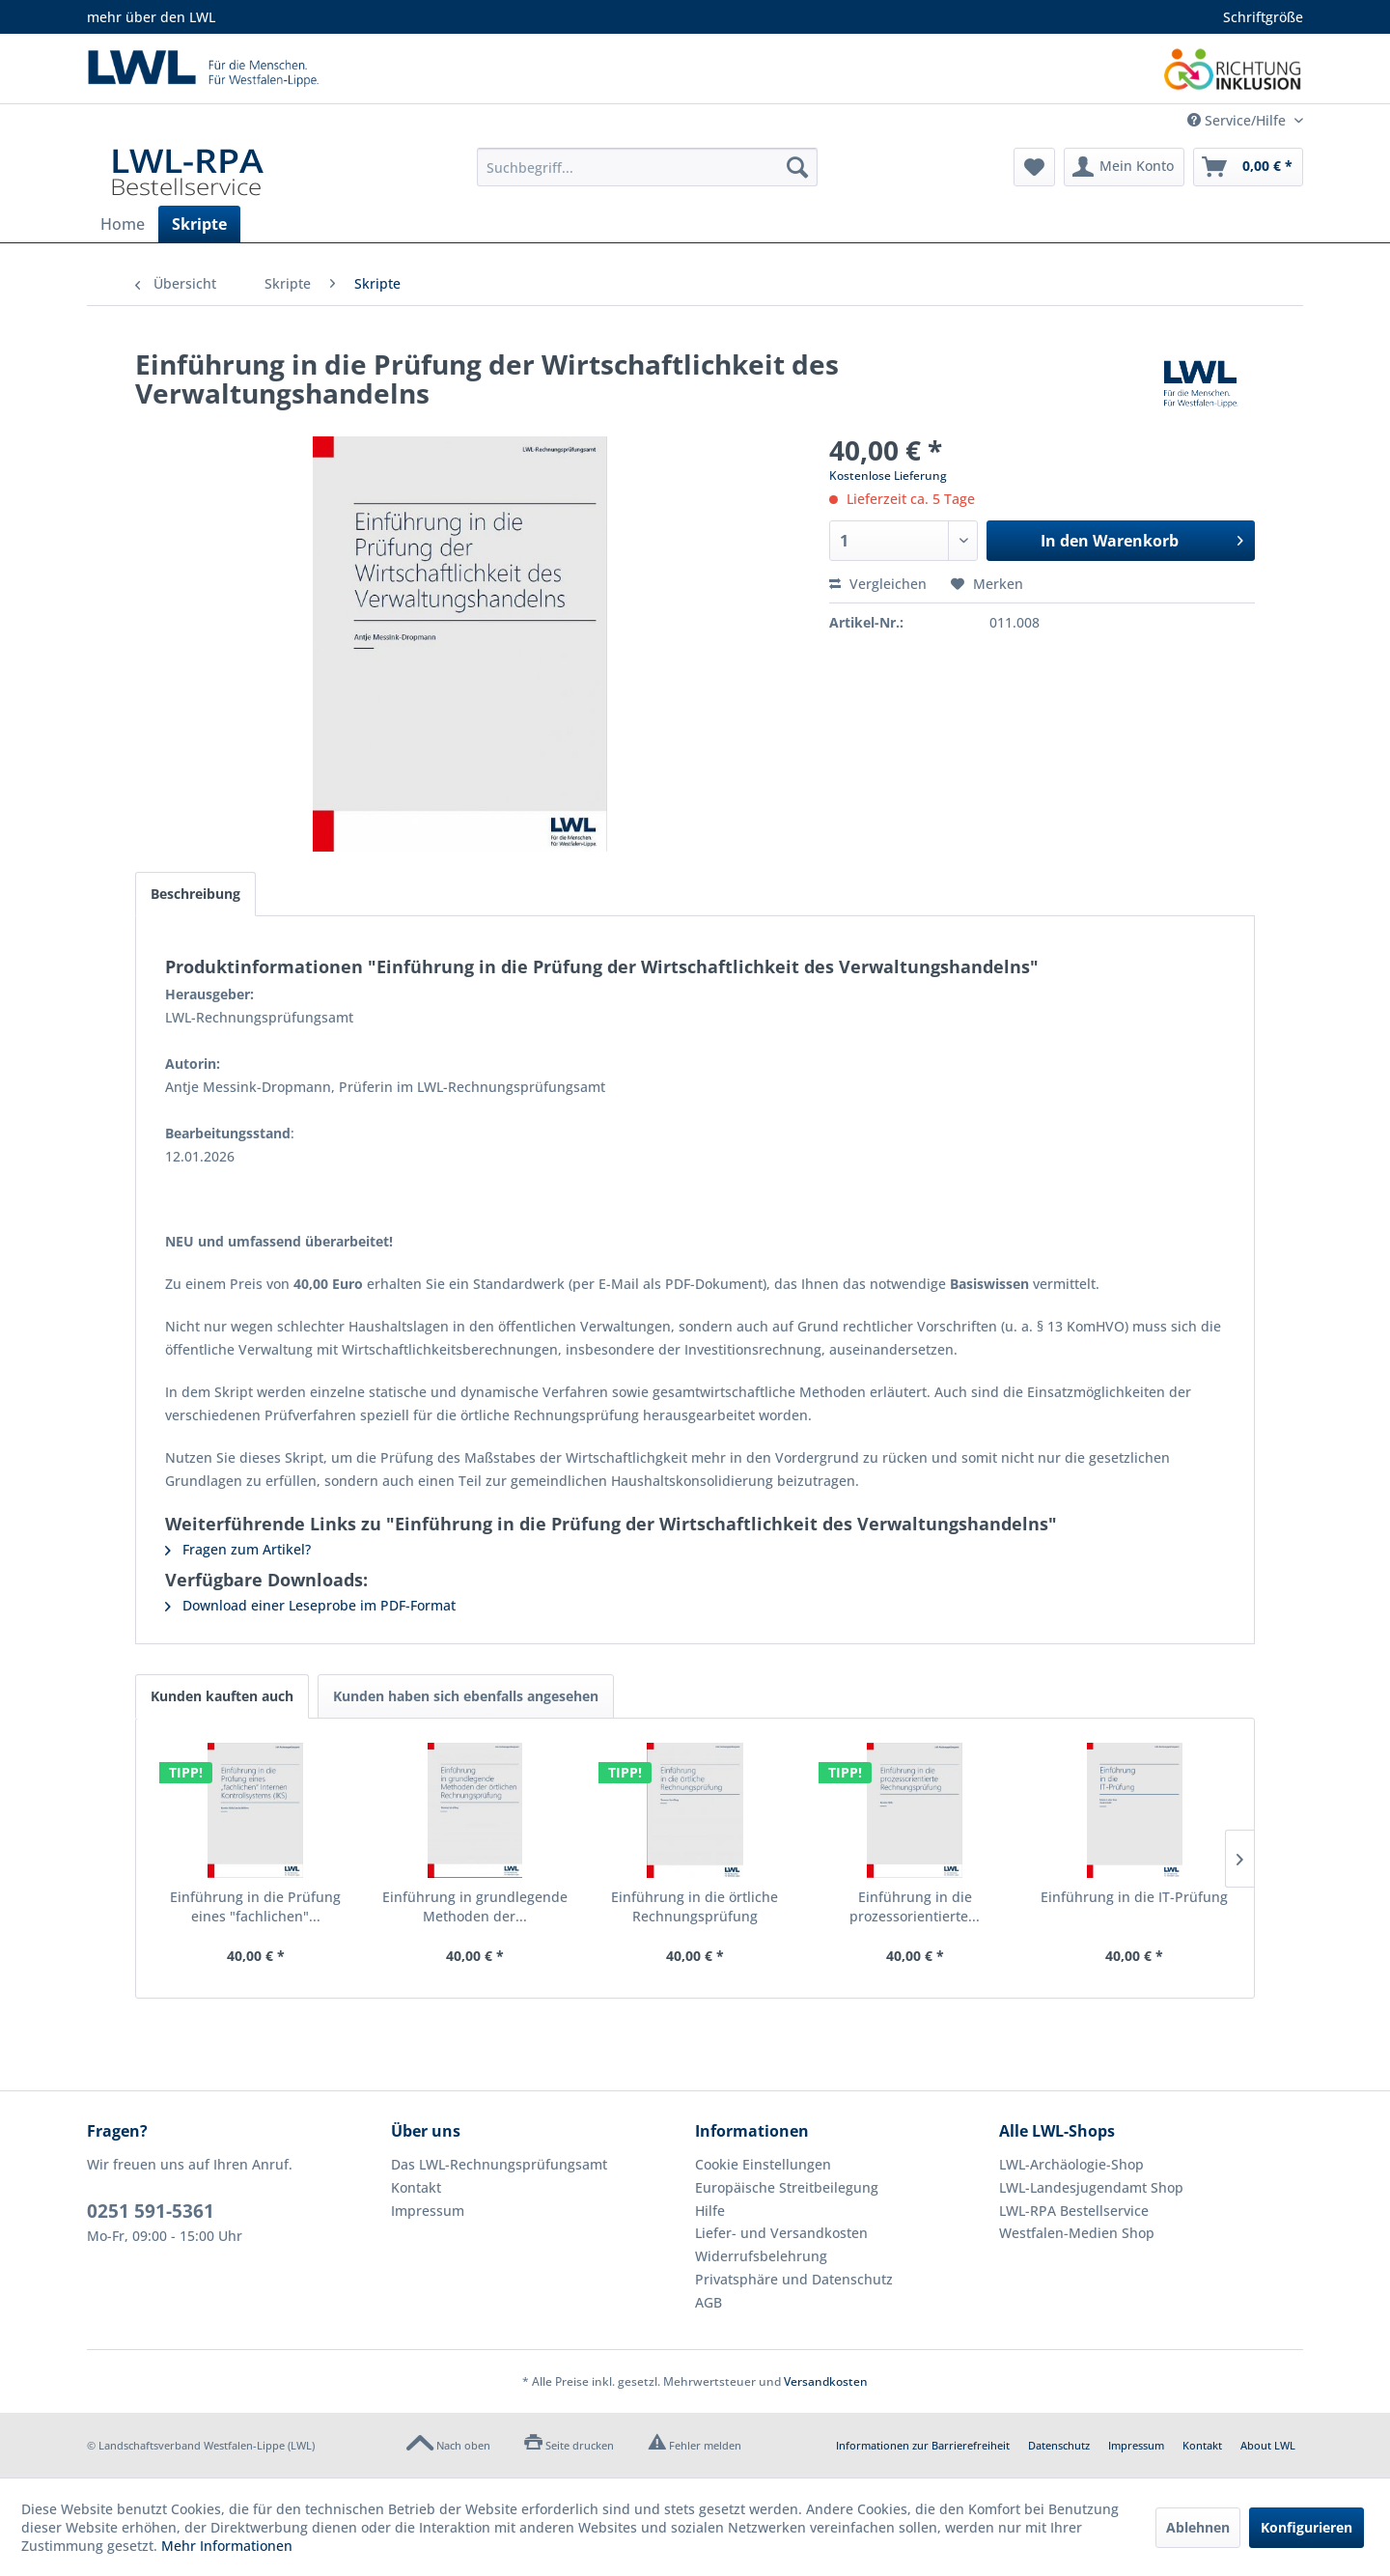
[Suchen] (797, 167)
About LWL (1267, 2445)
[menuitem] (647, 167)
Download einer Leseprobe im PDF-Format (310, 1605)
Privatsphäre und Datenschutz (794, 2279)
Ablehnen (1198, 2527)
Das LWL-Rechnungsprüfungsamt (499, 2164)
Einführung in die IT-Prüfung (1134, 1897)
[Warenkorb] (1248, 167)
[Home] (122, 224)
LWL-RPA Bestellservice (1074, 2210)
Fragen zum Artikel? (238, 1549)
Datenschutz (1059, 2445)
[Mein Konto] (1124, 167)
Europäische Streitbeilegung (786, 2187)
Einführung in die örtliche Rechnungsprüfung (694, 1906)
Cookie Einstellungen (763, 2164)
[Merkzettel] (1034, 167)
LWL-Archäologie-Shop (1071, 2164)
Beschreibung (195, 893)
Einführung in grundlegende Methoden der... (475, 1906)
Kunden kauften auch (222, 1696)
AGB (708, 2302)
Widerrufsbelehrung (761, 2256)
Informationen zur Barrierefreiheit (923, 2445)
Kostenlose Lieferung (888, 475)
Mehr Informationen (226, 2545)
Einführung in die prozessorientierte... (914, 1906)
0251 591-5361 (150, 2211)
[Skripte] (199, 224)
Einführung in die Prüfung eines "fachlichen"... (255, 1906)
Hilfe (710, 2210)
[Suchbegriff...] (647, 167)
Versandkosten (826, 2381)
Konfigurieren (1306, 2527)
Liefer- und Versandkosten (781, 2233)
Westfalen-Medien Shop (1076, 2233)
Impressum (427, 2210)
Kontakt (416, 2187)
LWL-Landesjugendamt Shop (1091, 2187)
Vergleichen (878, 583)
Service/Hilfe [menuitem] (1238, 120)
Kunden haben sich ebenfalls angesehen (465, 1696)
